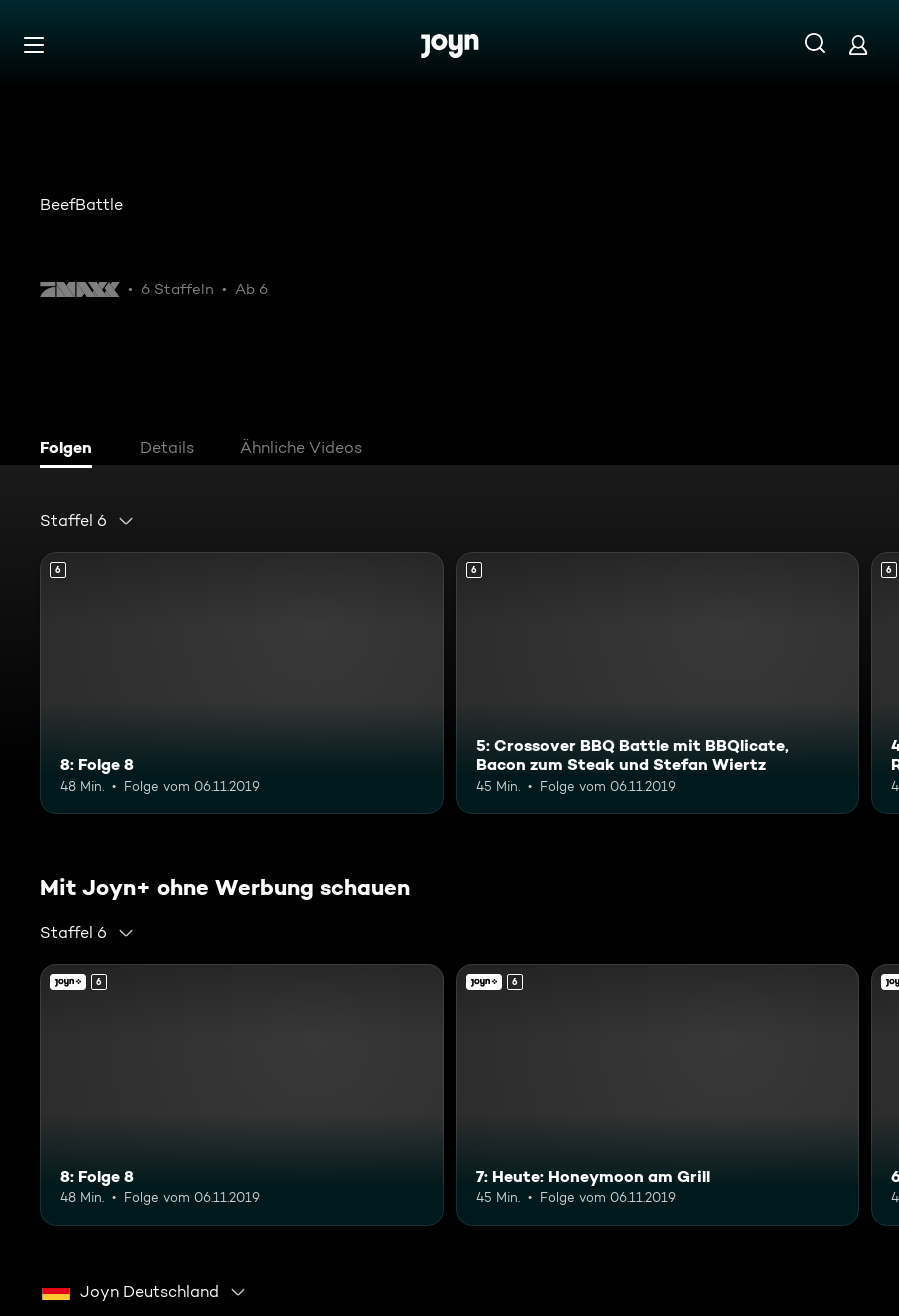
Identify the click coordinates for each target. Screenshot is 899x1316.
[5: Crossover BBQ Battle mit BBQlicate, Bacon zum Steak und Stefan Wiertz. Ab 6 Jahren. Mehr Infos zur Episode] (658, 683)
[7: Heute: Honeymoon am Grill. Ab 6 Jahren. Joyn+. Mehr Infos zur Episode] (658, 1095)
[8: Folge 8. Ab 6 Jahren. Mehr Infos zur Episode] (242, 683)
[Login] (858, 44)
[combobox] (87, 521)
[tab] (71, 450)
